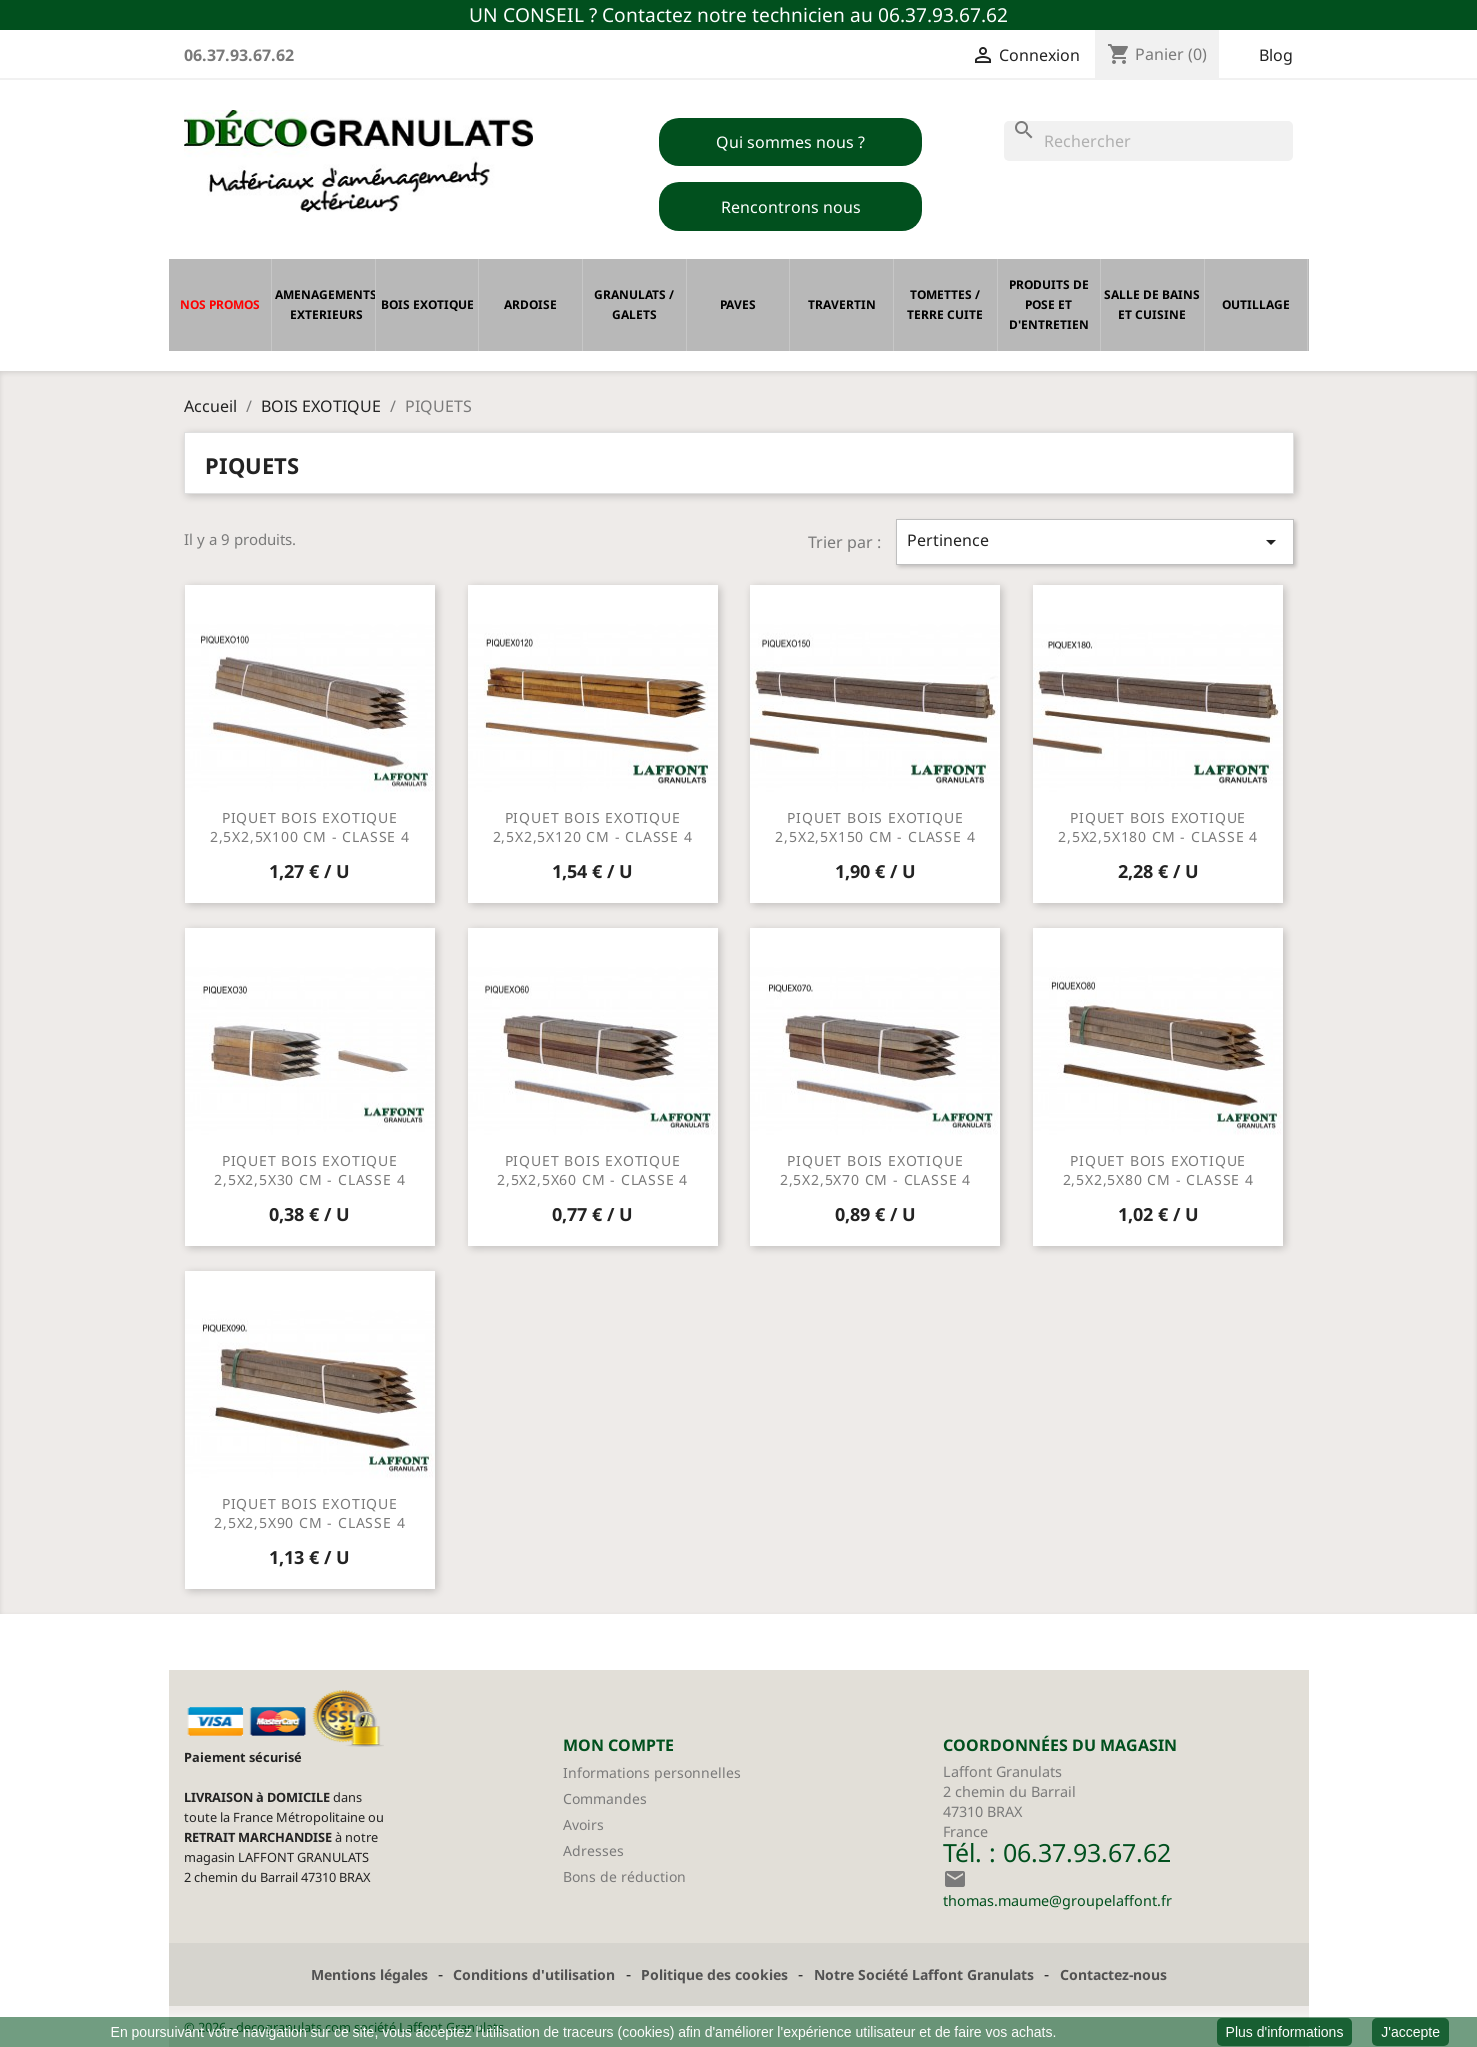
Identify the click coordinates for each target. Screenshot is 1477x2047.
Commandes (605, 1798)
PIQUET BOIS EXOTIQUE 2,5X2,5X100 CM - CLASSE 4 (310, 827)
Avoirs (583, 1824)
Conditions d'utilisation (534, 1974)
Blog (1276, 55)
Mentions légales (369, 1974)
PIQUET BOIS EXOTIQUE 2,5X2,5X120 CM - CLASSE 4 (593, 827)
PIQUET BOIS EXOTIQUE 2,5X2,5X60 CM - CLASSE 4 (592, 1170)
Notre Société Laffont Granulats (924, 1974)
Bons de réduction (624, 1876)
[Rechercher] (1148, 141)
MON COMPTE (618, 1745)
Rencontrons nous (791, 207)
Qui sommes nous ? (790, 142)
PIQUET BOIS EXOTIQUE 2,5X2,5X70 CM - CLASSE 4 (875, 1170)
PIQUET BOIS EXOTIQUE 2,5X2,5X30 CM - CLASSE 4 (309, 1170)
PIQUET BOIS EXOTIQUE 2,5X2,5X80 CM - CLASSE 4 (1158, 1170)
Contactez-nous (1113, 1974)
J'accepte (1410, 2032)
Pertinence (1095, 541)
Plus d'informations (1285, 2032)
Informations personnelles (652, 1772)
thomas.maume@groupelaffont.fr (1057, 1900)
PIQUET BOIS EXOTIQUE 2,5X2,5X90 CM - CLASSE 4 (309, 1513)
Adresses (593, 1850)
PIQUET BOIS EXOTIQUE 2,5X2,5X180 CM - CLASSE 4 (1158, 827)
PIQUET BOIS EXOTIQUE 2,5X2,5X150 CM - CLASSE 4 (875, 827)
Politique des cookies (714, 1974)
